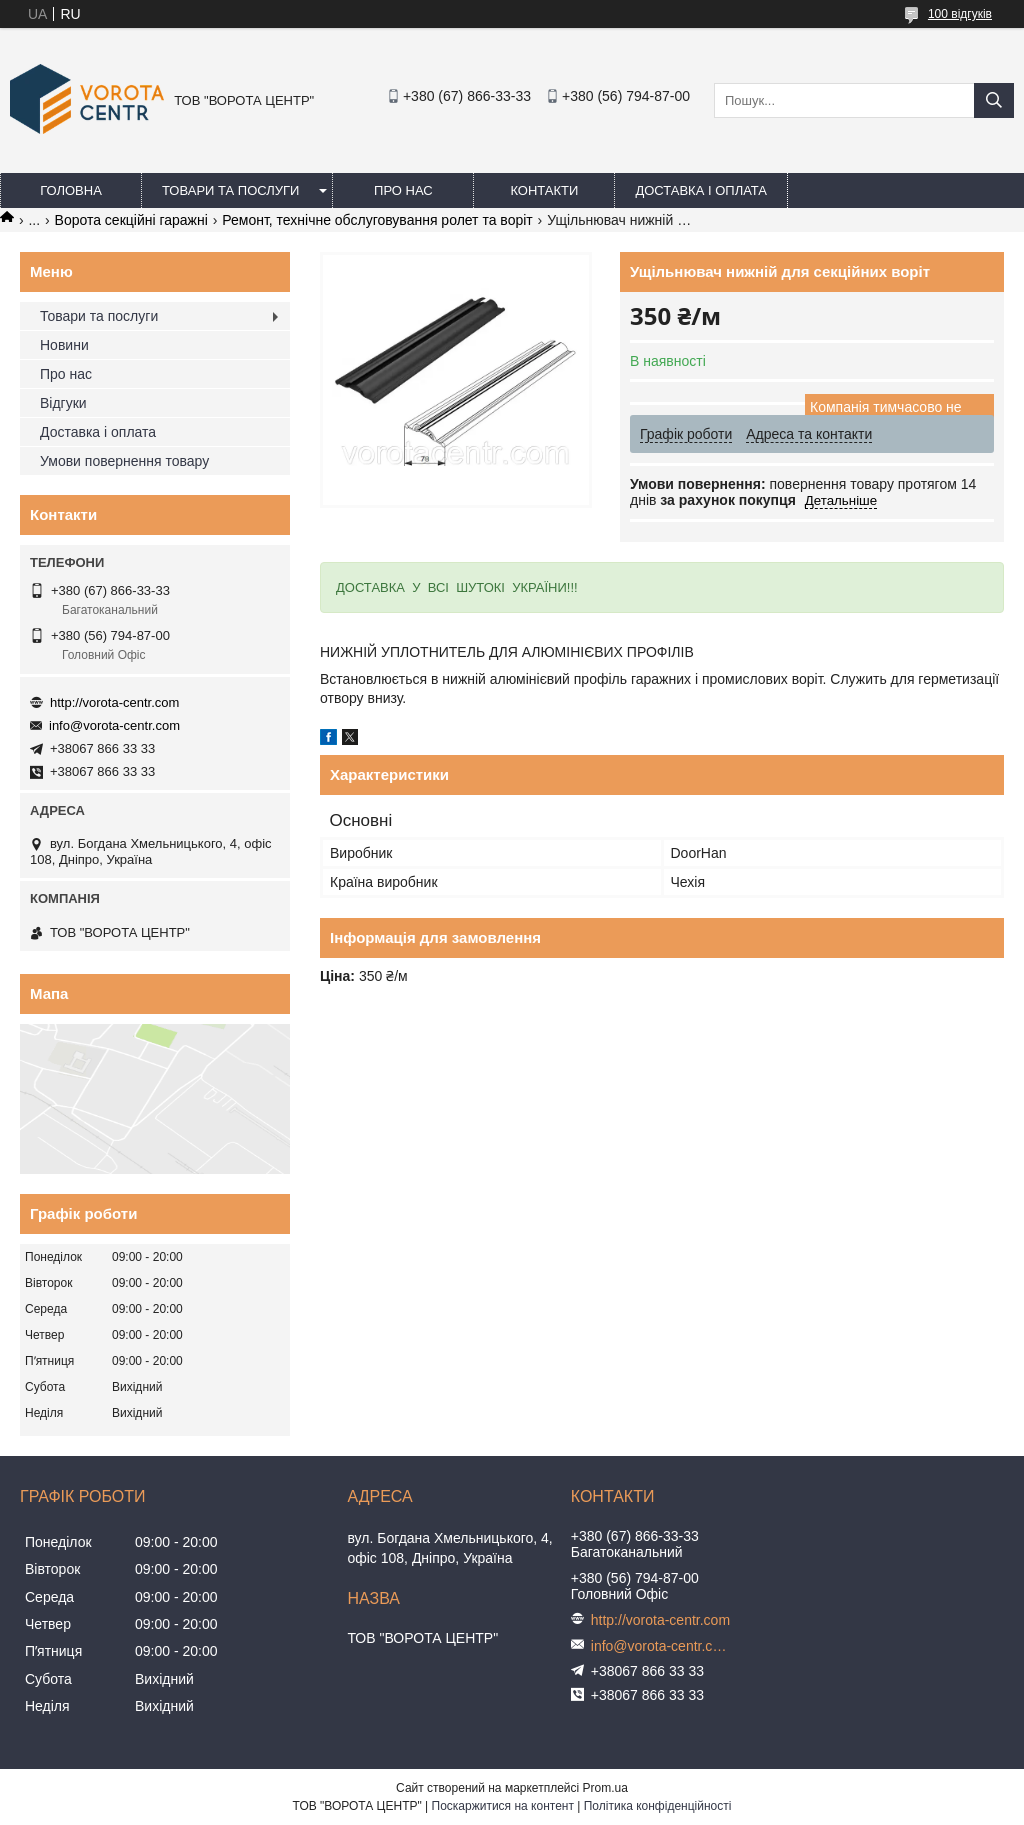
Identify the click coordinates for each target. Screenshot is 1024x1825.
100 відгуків (960, 14)
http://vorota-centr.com (114, 702)
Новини (64, 345)
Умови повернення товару (124, 461)
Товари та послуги (230, 190)
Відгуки (63, 403)
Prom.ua (605, 1788)
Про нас (403, 190)
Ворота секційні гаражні (131, 220)
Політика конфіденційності (658, 1806)
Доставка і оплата (701, 190)
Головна (71, 190)
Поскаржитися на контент (503, 1806)
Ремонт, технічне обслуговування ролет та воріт (377, 220)
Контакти (544, 190)
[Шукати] (994, 100)
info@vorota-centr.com (114, 725)
